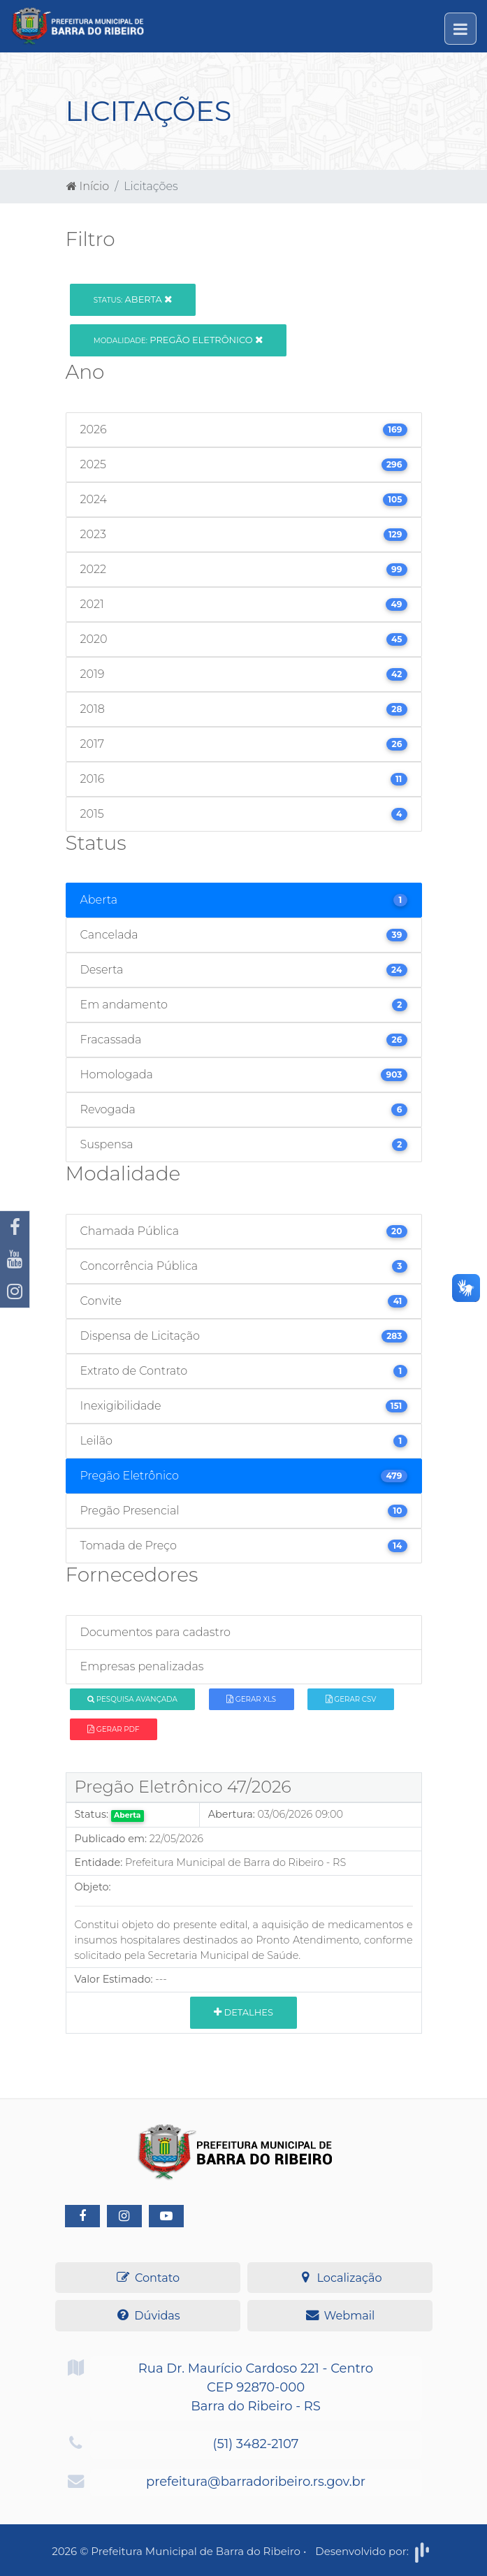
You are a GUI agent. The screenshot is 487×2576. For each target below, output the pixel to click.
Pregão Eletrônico (178, 339)
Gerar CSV (351, 1699)
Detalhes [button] (243, 2012)
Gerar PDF (113, 1729)
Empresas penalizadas (142, 1666)
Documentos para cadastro (155, 1632)
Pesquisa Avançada (132, 1699)
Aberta (133, 299)
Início (88, 186)
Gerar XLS (251, 1699)
